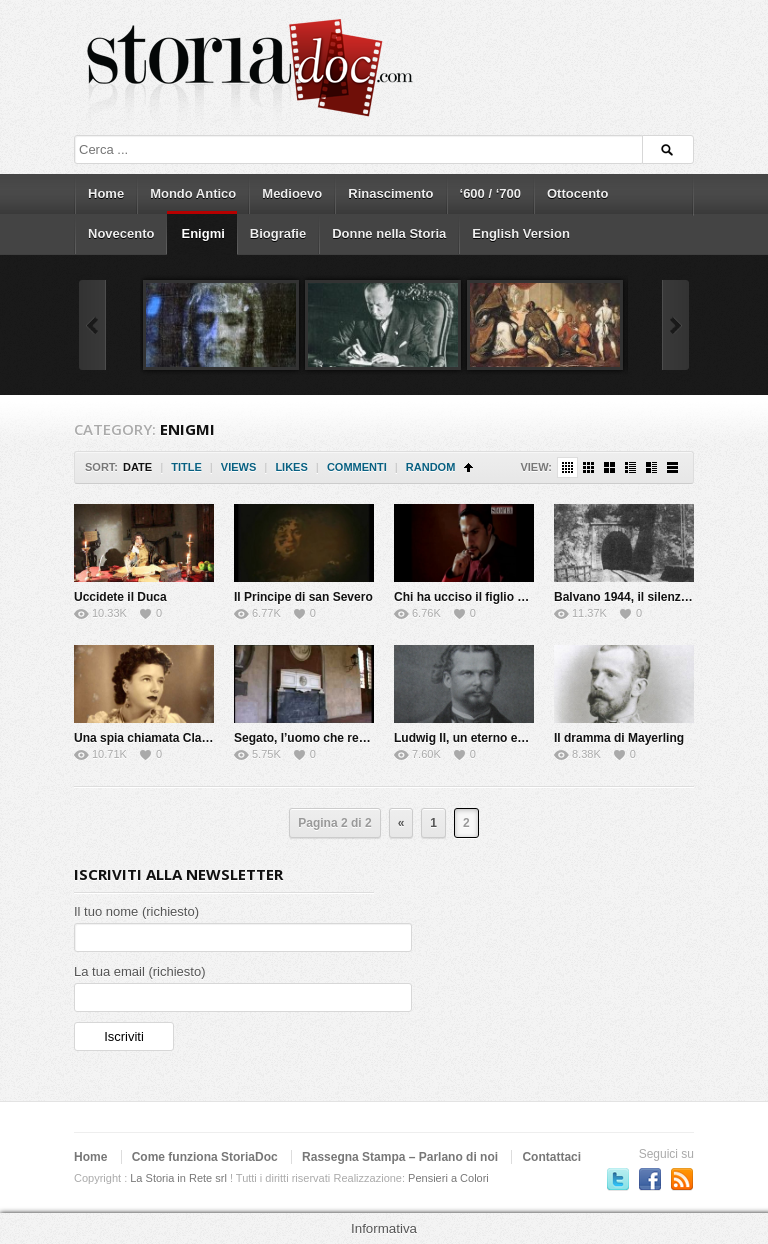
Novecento (121, 233)
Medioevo (292, 193)
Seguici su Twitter (618, 1179)
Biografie (278, 233)
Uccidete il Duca (120, 597)
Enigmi (202, 233)
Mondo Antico (193, 193)
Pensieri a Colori (448, 1178)
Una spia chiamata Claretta (150, 738)
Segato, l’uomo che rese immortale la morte (358, 738)
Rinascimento (390, 193)
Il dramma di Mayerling (619, 738)
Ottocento (577, 193)
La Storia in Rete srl (178, 1178)
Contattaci (551, 1157)
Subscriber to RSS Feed (682, 1179)
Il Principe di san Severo (303, 597)
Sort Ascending (468, 467)
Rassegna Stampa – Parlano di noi (400, 1157)
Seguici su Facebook (650, 1179)
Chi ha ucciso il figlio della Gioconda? (502, 597)
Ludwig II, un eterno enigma (473, 738)
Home (106, 193)
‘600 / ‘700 (490, 193)
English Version (521, 233)
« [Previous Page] (401, 823)
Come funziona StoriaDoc (205, 1157)
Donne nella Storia (389, 233)
